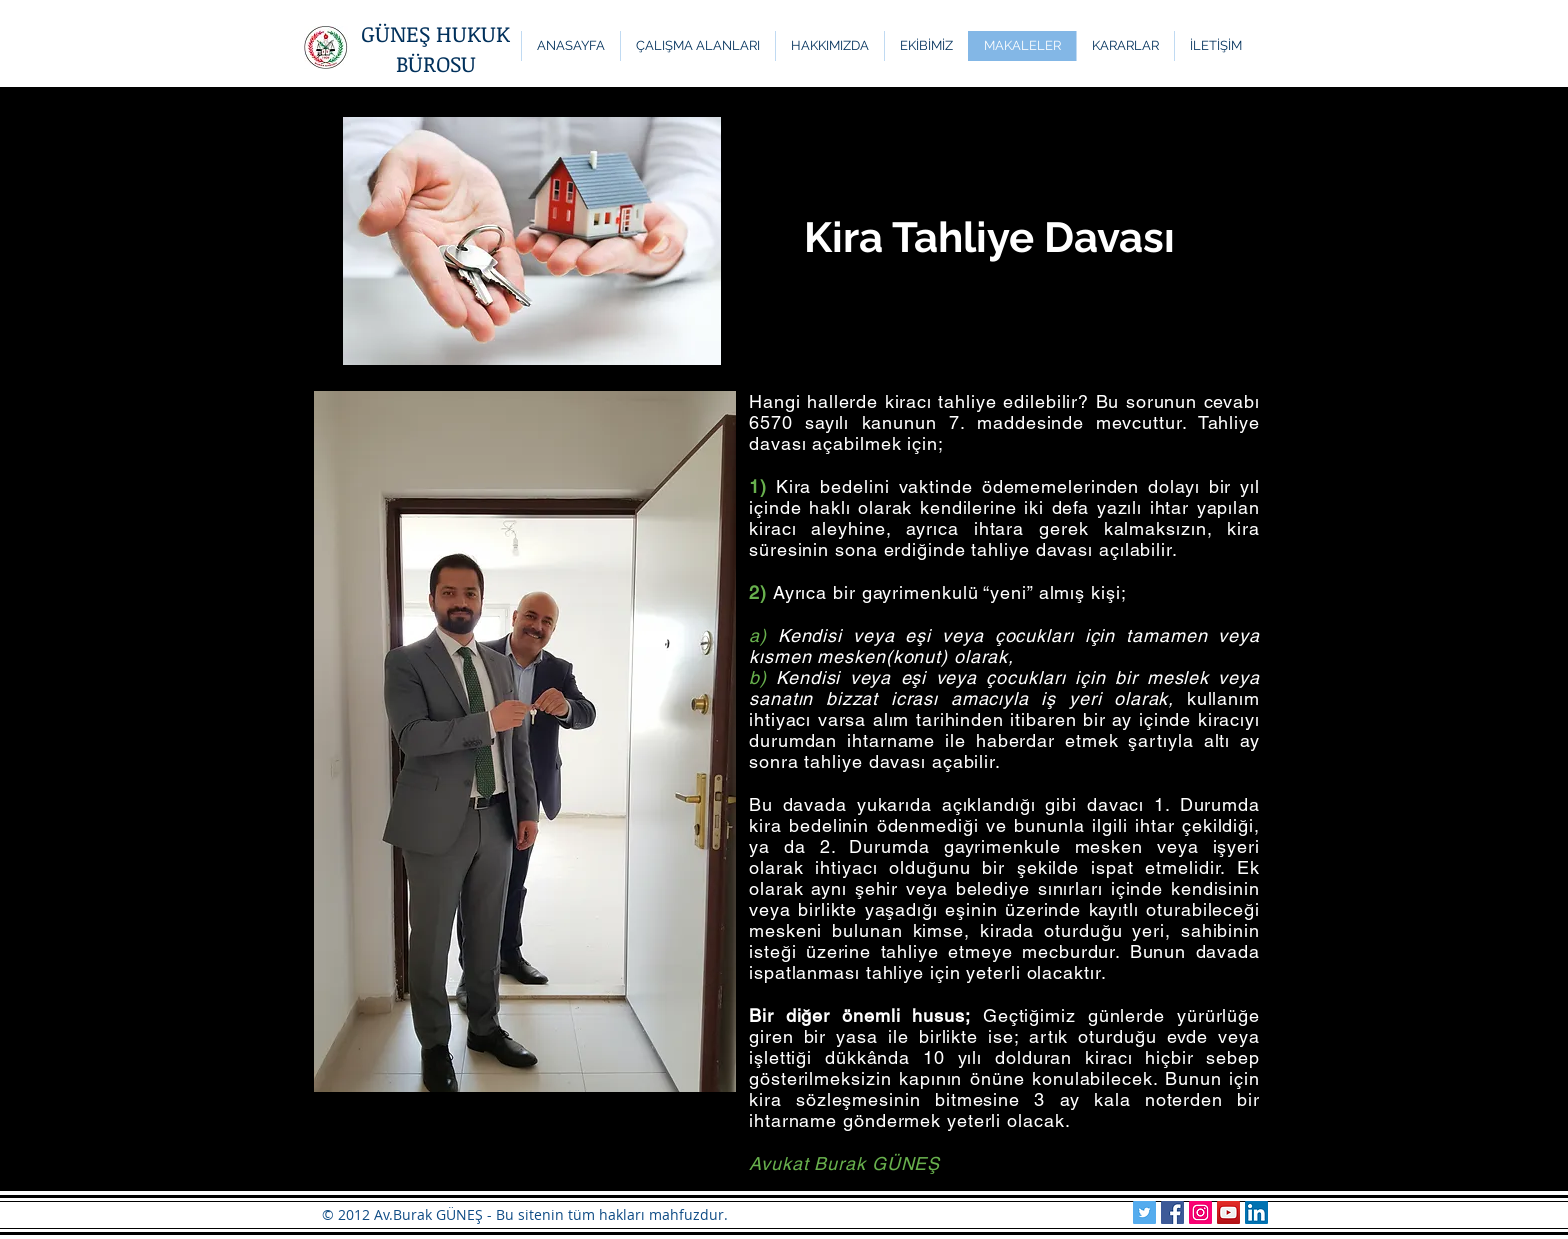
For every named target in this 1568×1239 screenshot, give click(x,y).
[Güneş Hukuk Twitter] (1144, 1212)
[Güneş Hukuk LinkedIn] (1256, 1212)
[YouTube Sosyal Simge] (1228, 1212)
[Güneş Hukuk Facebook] (1172, 1212)
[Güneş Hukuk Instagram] (1200, 1212)
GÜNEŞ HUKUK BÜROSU (435, 48)
